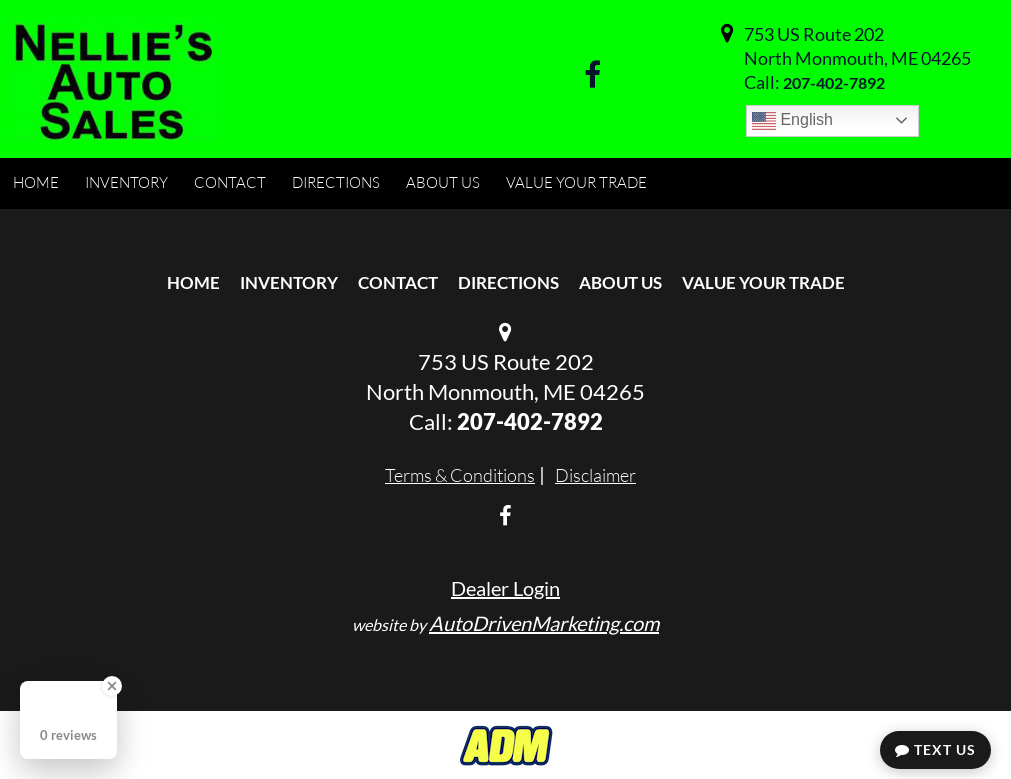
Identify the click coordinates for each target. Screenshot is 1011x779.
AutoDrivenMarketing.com (544, 623)
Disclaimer (595, 475)
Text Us (935, 749)
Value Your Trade (763, 282)
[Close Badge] (112, 686)
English (792, 121)
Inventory (289, 282)
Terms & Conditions (460, 475)
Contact (398, 282)
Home (193, 282)
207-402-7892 (834, 82)
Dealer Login (505, 588)
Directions (508, 282)
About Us (620, 282)
